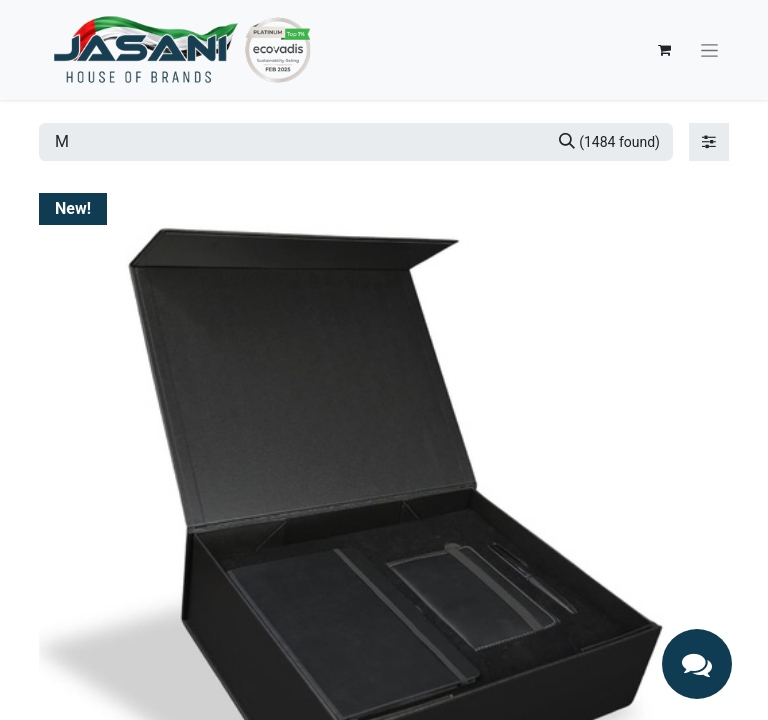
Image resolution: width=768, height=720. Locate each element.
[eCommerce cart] (664, 50)
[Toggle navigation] (709, 50)
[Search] (609, 142)
